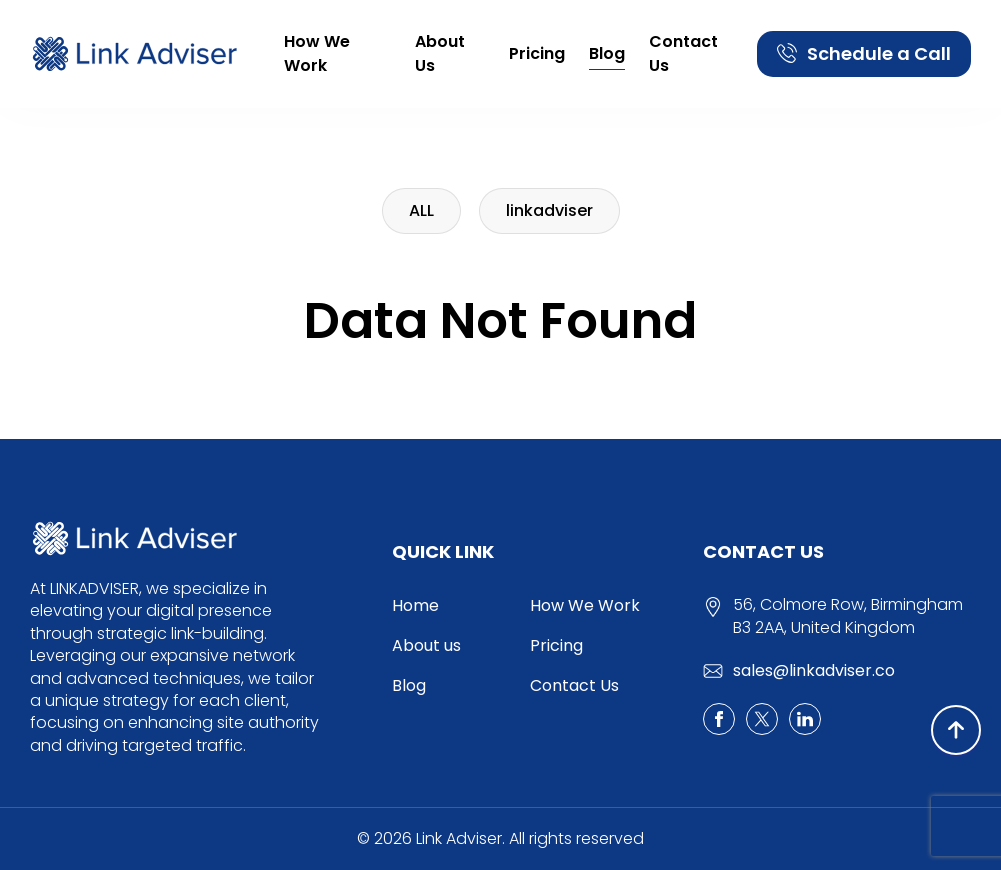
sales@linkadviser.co (814, 670)
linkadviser (549, 210)
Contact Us (683, 53)
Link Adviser (459, 839)
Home (415, 605)
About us (440, 53)
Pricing (537, 53)
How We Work (317, 53)
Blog (607, 53)
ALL (421, 210)
